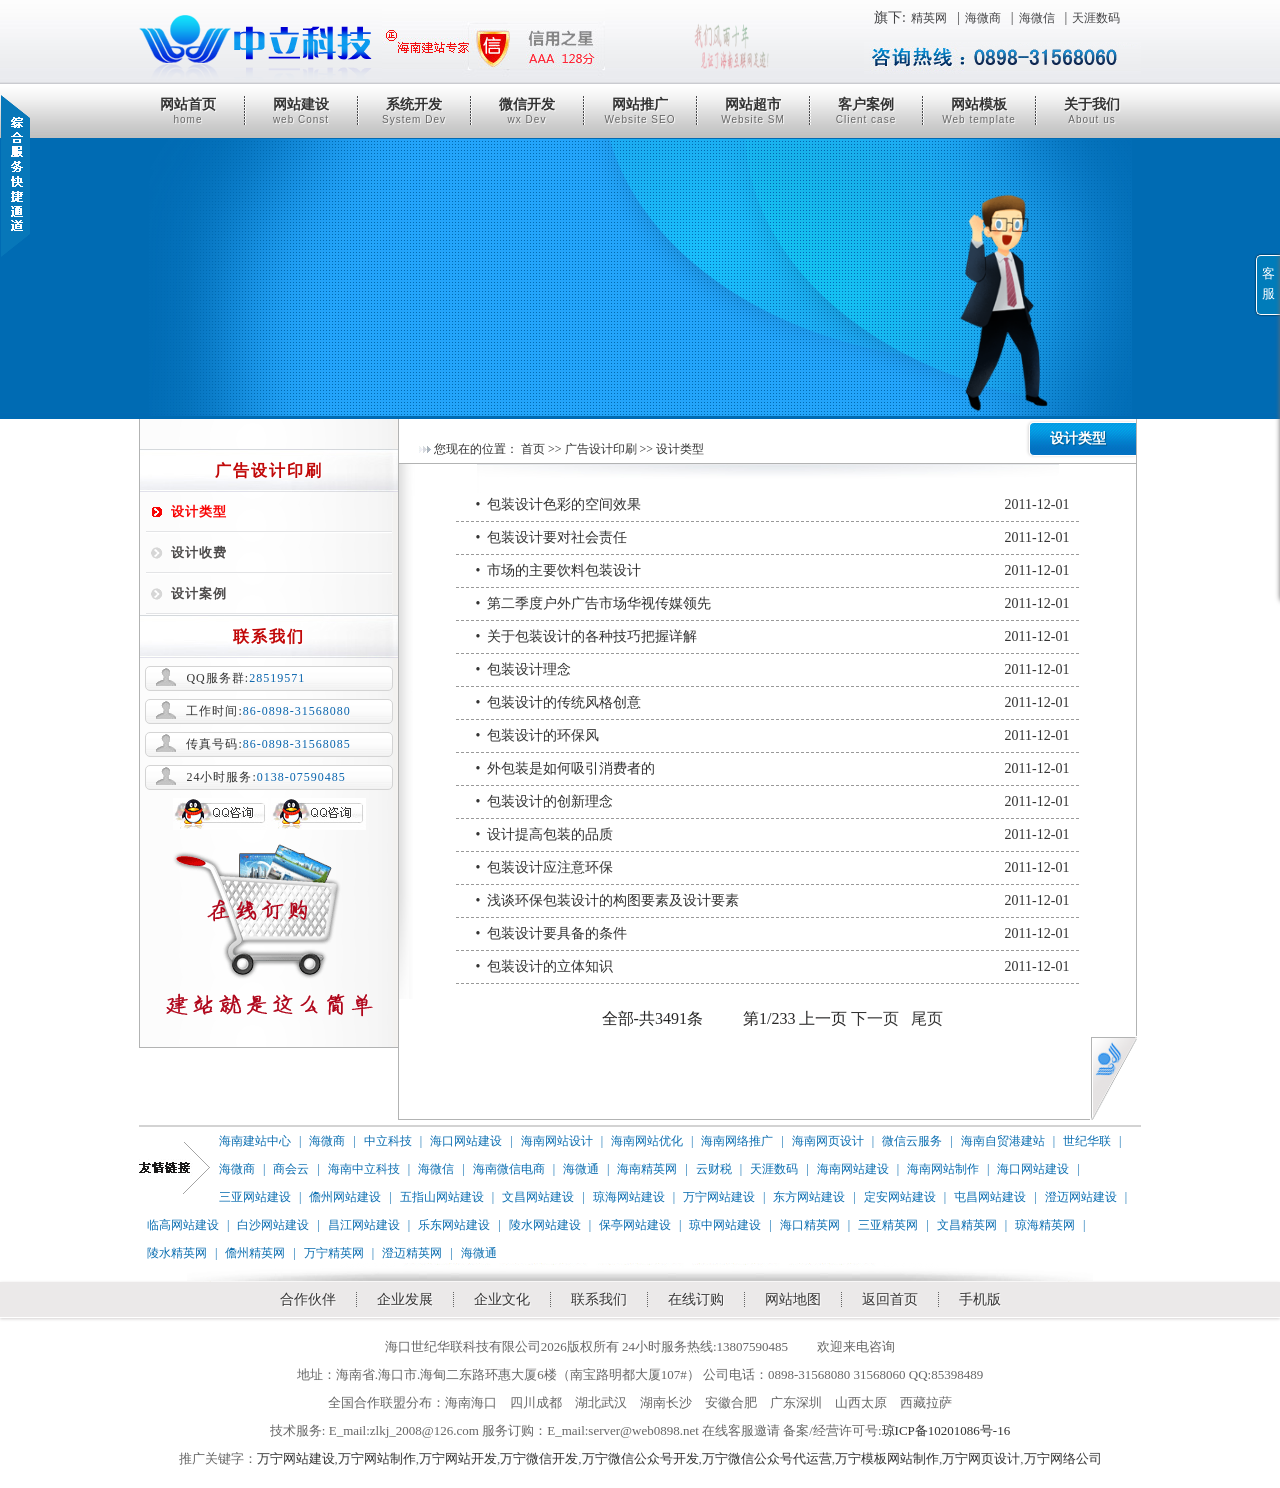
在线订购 (696, 1299)
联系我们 (599, 1299)
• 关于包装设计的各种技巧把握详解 (773, 637)
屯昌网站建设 (990, 1197)
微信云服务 (912, 1141)
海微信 (1037, 18)
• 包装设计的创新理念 (773, 802)
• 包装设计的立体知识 (773, 967)
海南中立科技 (364, 1169)
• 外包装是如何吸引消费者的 (773, 769)
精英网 (929, 18)
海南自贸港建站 (1003, 1141)
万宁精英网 (334, 1253)
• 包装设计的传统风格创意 (773, 703)
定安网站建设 (900, 1197)
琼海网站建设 (629, 1197)
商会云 (291, 1169)
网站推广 (640, 111)
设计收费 (199, 552)
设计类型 (199, 511)
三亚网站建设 (255, 1197)
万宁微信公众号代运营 (767, 1458)
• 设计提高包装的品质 (773, 835)
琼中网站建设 (725, 1225)
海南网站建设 (853, 1169)
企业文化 (502, 1299)
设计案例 (199, 593)
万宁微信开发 (539, 1458)
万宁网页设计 (981, 1458)
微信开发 (527, 111)
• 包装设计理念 (773, 670)
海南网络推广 (737, 1141)
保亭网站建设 (635, 1225)
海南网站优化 (647, 1141)
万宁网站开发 (458, 1458)
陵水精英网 (177, 1253)
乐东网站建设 (454, 1225)
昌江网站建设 (364, 1225)
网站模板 (979, 111)
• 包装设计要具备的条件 (773, 934)
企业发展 (405, 1299)
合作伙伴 (308, 1299)
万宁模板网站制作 (887, 1458)
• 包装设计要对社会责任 (773, 538)
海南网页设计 (828, 1141)
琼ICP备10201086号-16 (946, 1430)
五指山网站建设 (442, 1197)
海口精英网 (810, 1225)
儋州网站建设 (345, 1197)
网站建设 (301, 111)
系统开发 (414, 111)
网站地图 (793, 1299)
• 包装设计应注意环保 (773, 868)
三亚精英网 (888, 1225)
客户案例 (866, 111)
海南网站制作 (943, 1169)
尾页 (927, 1018)
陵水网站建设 (545, 1225)
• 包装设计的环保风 (773, 736)
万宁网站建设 (719, 1197)
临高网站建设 (183, 1225)
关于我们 (1092, 111)
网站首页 (188, 111)
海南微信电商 (509, 1169)
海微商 (983, 18)
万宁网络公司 (1063, 1458)
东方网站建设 (809, 1197)
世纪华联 (1087, 1141)
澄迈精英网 (412, 1253)
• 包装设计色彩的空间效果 (773, 505)
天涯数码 (1096, 18)
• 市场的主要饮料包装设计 (773, 571)
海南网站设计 (557, 1141)
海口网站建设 (466, 1141)
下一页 (875, 1018)
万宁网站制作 (377, 1458)
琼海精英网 (1045, 1225)
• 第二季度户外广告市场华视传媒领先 (773, 604)
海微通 (581, 1169)
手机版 (980, 1299)
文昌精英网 (967, 1225)
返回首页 (890, 1299)
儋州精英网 (255, 1253)
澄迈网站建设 (1081, 1197)
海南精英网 (647, 1169)
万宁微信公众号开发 (640, 1458)
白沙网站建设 (273, 1225)
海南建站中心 (255, 1141)
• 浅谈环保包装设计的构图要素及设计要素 (773, 901)
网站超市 (753, 111)
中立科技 (388, 1141)
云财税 (714, 1169)
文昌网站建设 (538, 1197)
